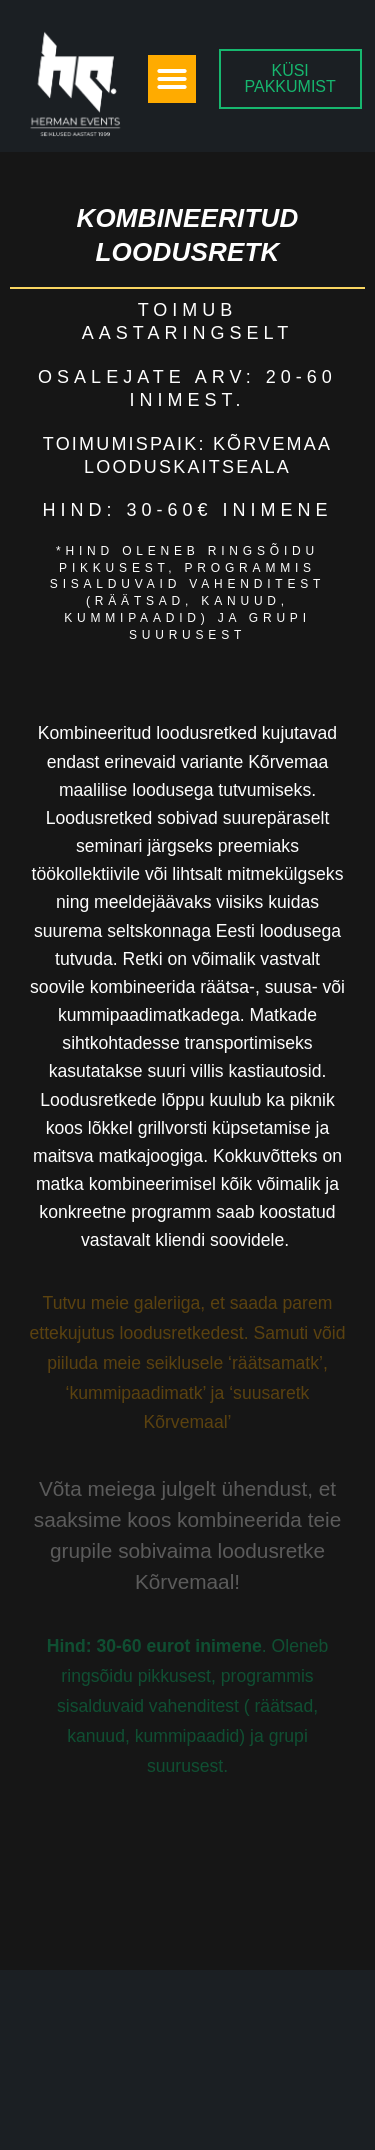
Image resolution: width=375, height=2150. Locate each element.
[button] (172, 79)
